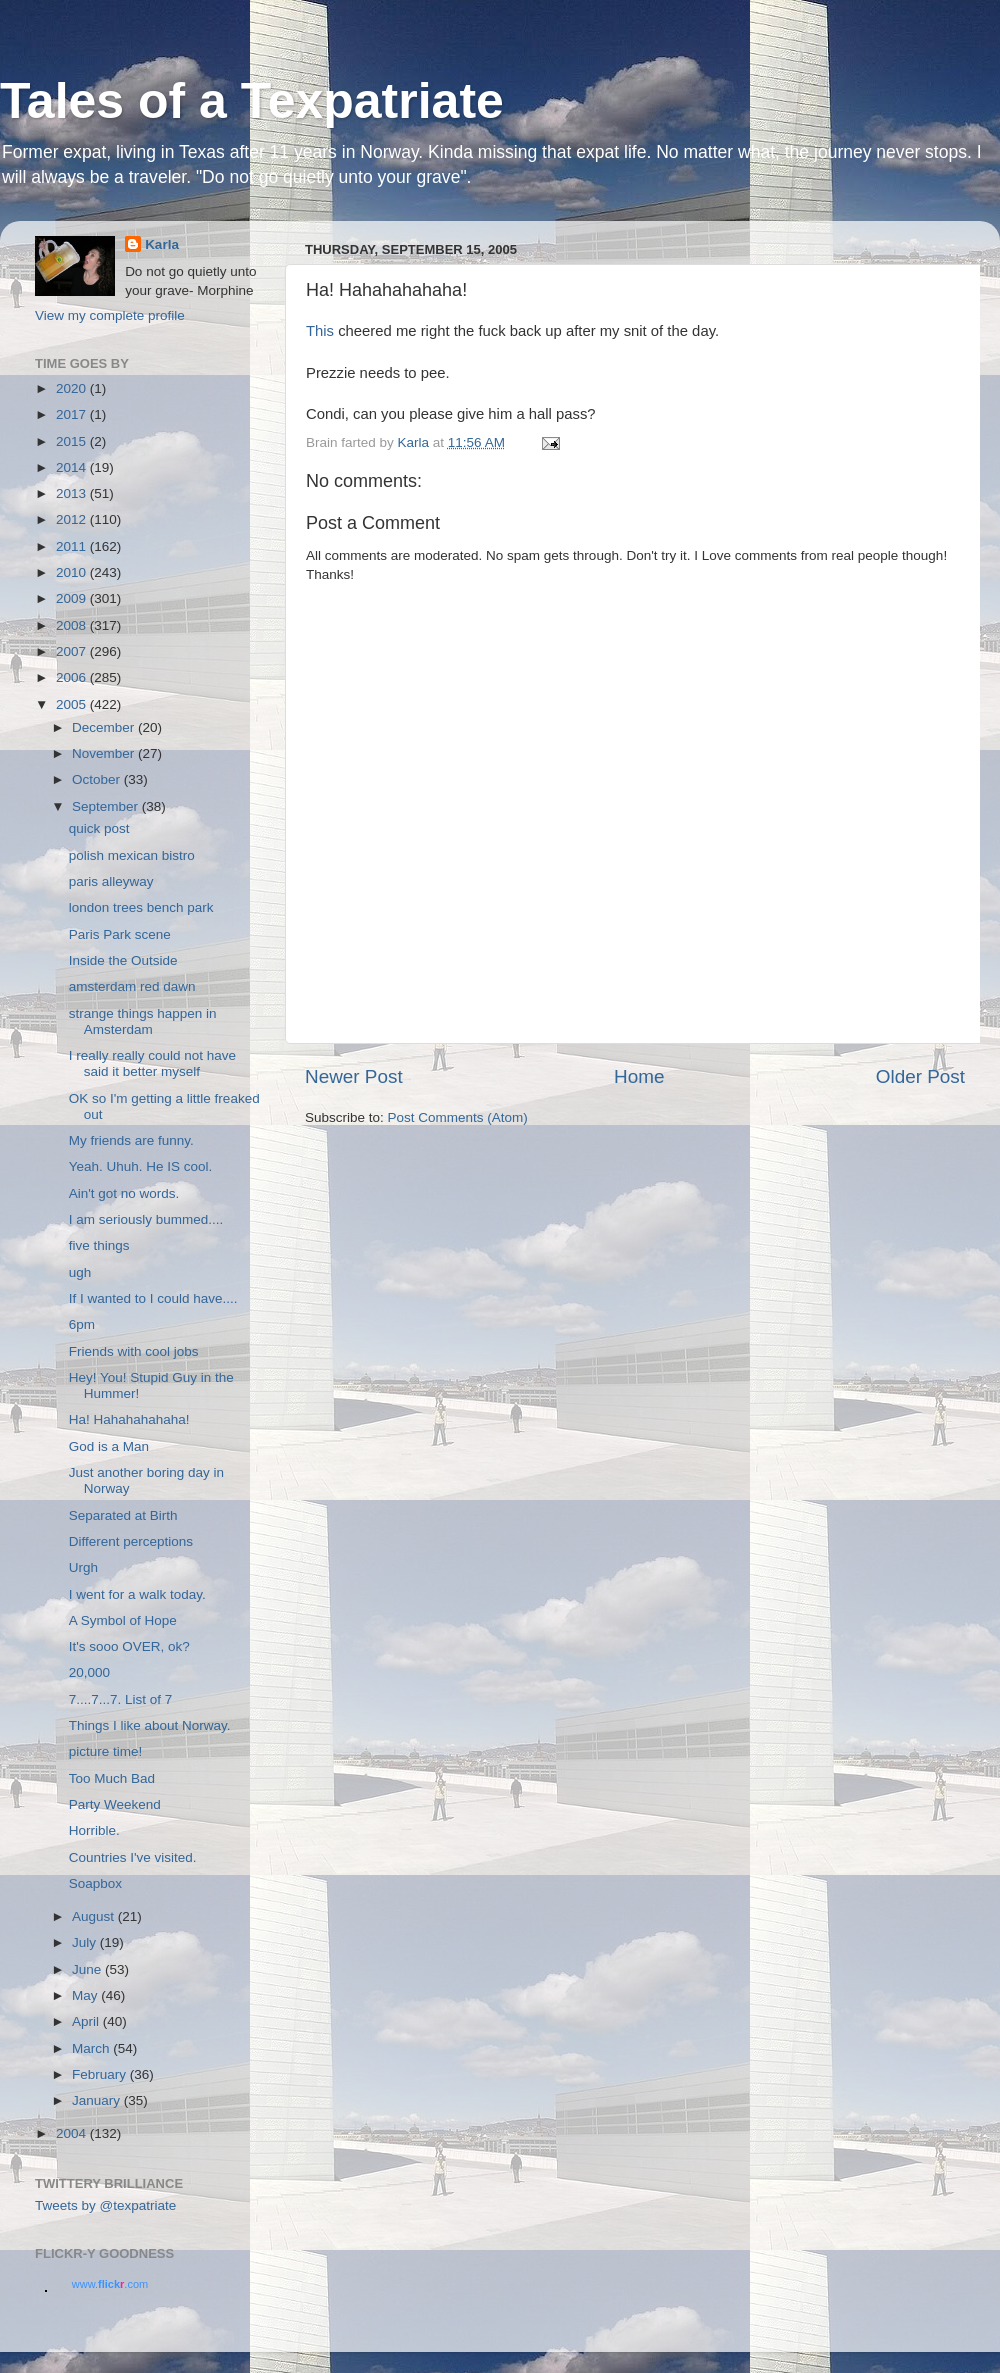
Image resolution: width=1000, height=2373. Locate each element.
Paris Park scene (120, 934)
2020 (73, 388)
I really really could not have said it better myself (152, 1063)
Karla (162, 244)
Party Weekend (115, 1804)
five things (99, 1245)
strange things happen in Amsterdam (143, 1021)
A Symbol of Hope (123, 1620)
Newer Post (354, 1076)
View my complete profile (110, 315)
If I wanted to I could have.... (153, 1298)
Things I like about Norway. (150, 1725)
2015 (73, 441)
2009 (73, 598)
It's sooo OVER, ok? (129, 1646)
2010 (73, 572)
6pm (82, 1324)
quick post (99, 828)
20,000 (89, 1672)
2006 (73, 677)
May (86, 1995)
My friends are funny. (131, 1140)
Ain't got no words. (124, 1193)
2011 (73, 546)
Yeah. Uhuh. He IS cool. (141, 1166)
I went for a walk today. (137, 1594)
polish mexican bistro (132, 855)
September (107, 806)
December (105, 727)
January (98, 2100)
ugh (80, 1272)
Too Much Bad (112, 1778)
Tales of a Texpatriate (252, 101)
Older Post (920, 1076)
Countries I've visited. (133, 1857)
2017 (73, 414)
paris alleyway (111, 881)
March (92, 2048)
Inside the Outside (123, 960)
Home (639, 1076)
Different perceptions (131, 1541)
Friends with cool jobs (134, 1351)
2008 (73, 625)
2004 (73, 2133)
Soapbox (95, 1883)
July (86, 1942)
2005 (73, 704)
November (105, 753)
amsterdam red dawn (132, 986)
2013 (73, 493)
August (95, 1916)
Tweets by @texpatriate (105, 2205)
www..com (110, 2284)
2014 (73, 467)
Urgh (83, 1567)
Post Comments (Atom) (458, 1117)
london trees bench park (141, 907)
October (98, 779)
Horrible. (94, 1830)
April (87, 2021)
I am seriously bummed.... (146, 1219)
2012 (73, 519)
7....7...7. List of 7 (121, 1699)
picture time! (106, 1751)
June (88, 1969)
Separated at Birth (123, 1515)
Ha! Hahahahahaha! (129, 1419)
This (320, 331)
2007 (73, 651)
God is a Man (109, 1446)
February (101, 2074)
